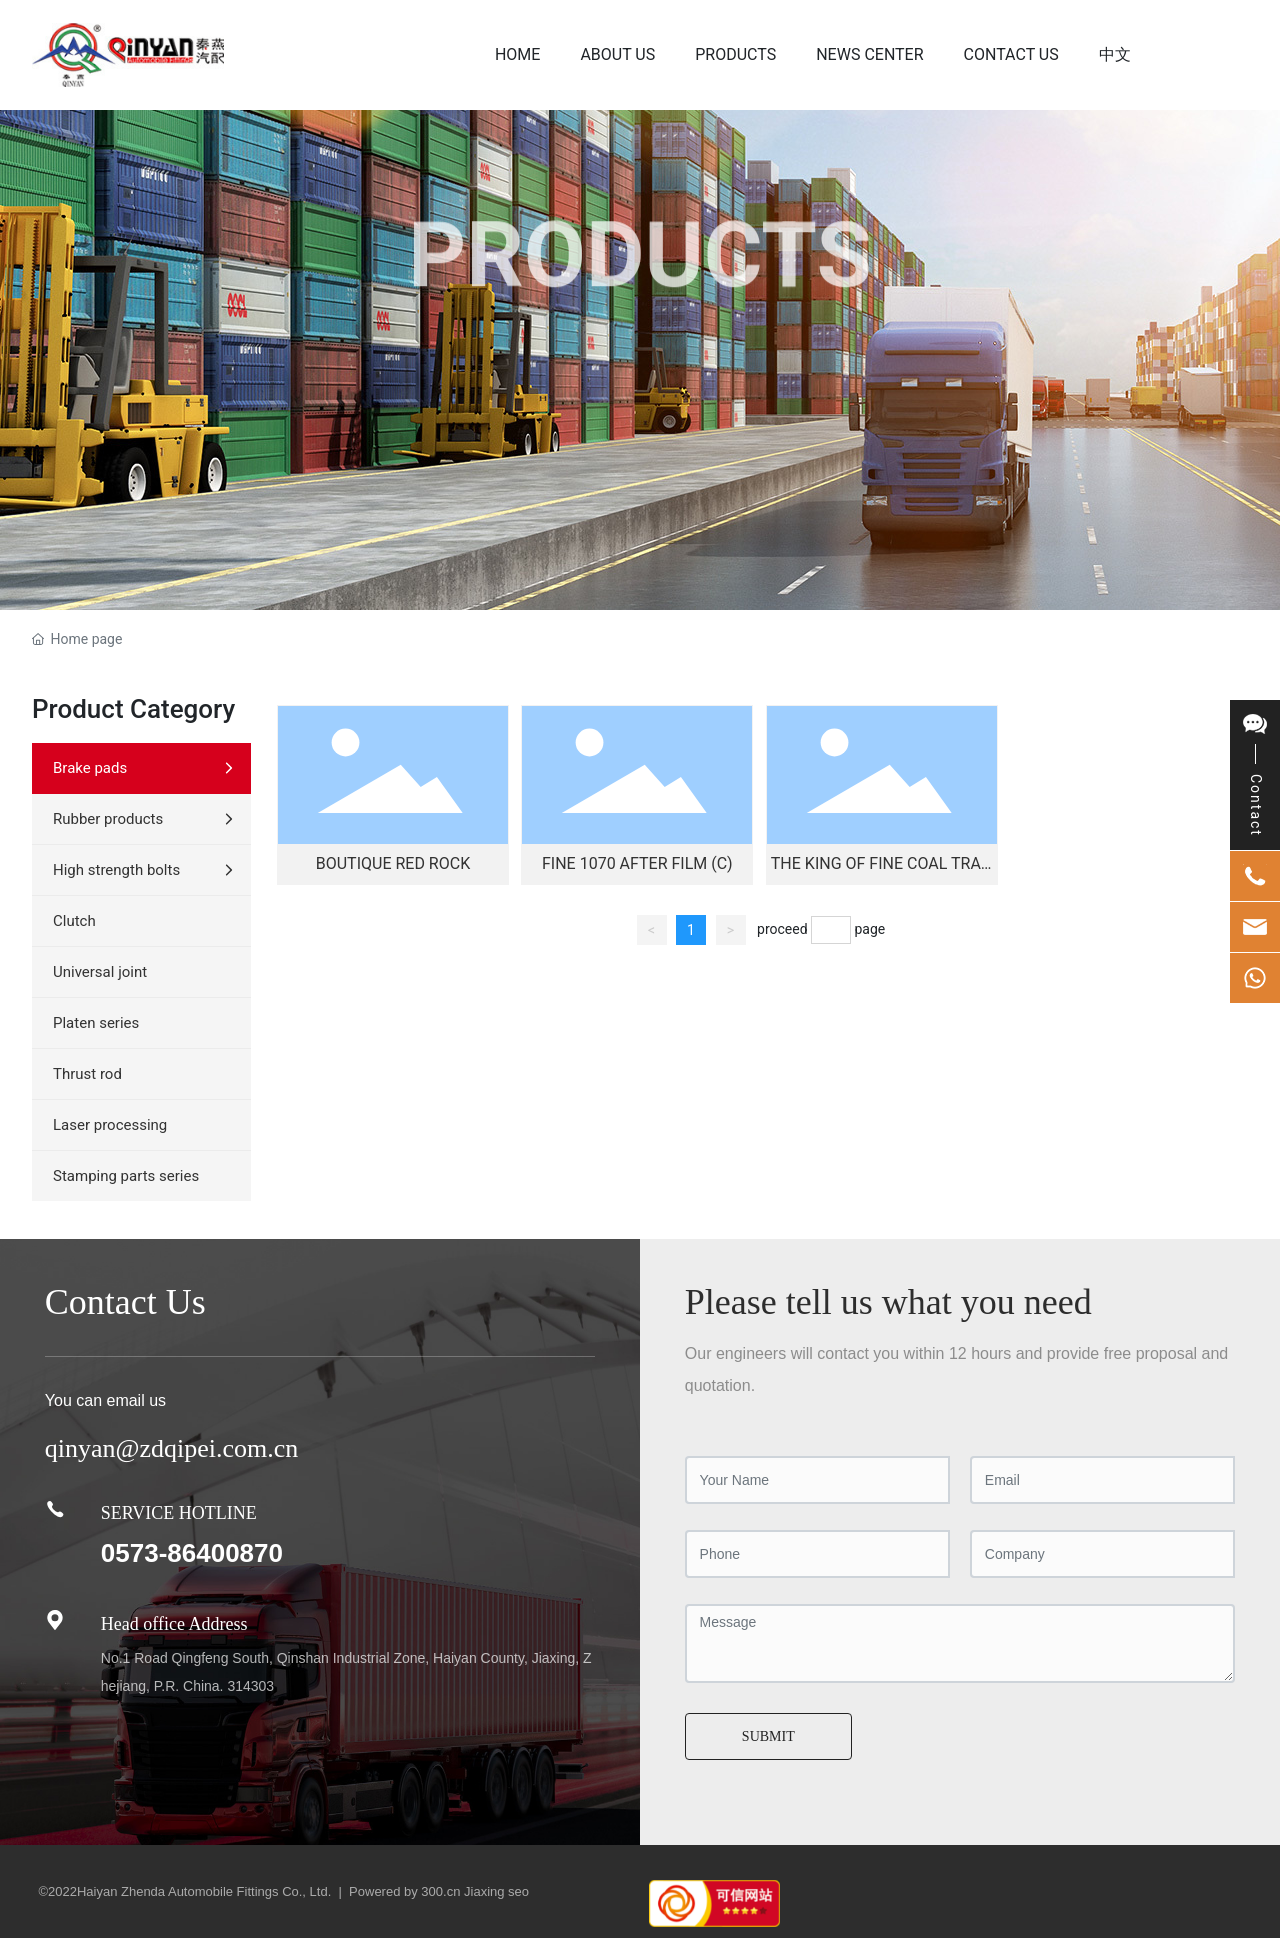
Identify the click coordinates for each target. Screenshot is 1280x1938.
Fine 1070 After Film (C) (637, 863)
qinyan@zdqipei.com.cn (172, 1448)
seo (518, 1891)
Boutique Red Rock (393, 863)
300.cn (440, 1891)
